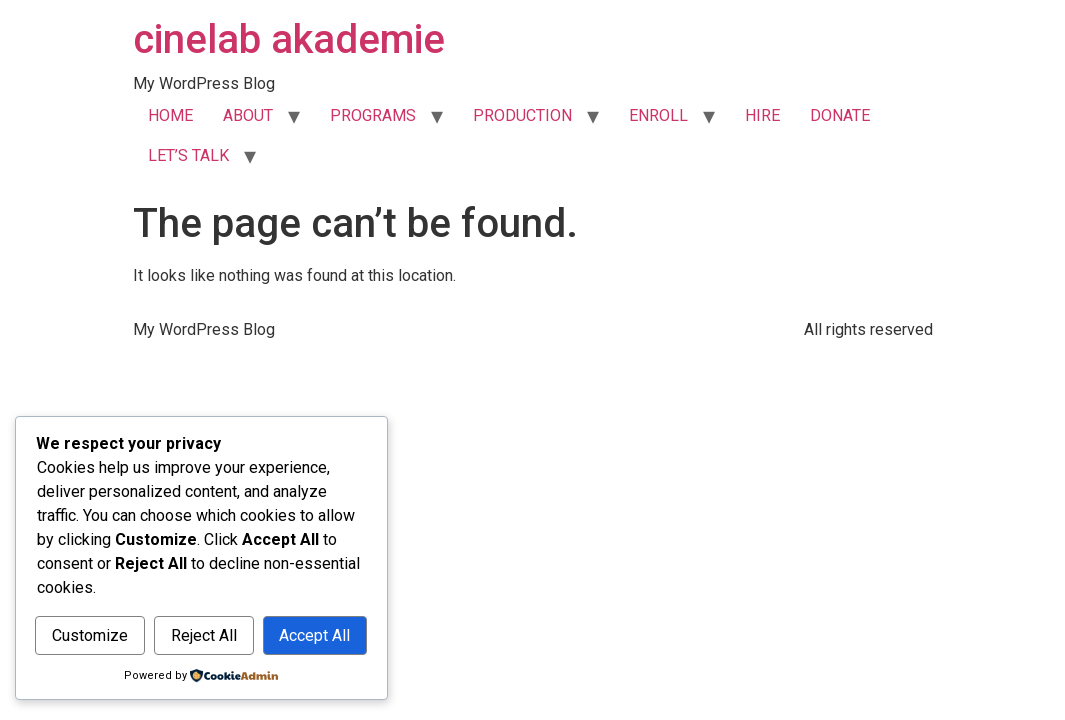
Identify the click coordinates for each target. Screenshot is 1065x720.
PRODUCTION (522, 115)
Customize (90, 635)
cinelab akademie (289, 39)
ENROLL (658, 115)
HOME (170, 115)
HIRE (762, 115)
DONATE (840, 115)
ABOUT (248, 115)
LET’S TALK (188, 155)
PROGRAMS (373, 115)
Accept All (314, 635)
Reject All (204, 635)
